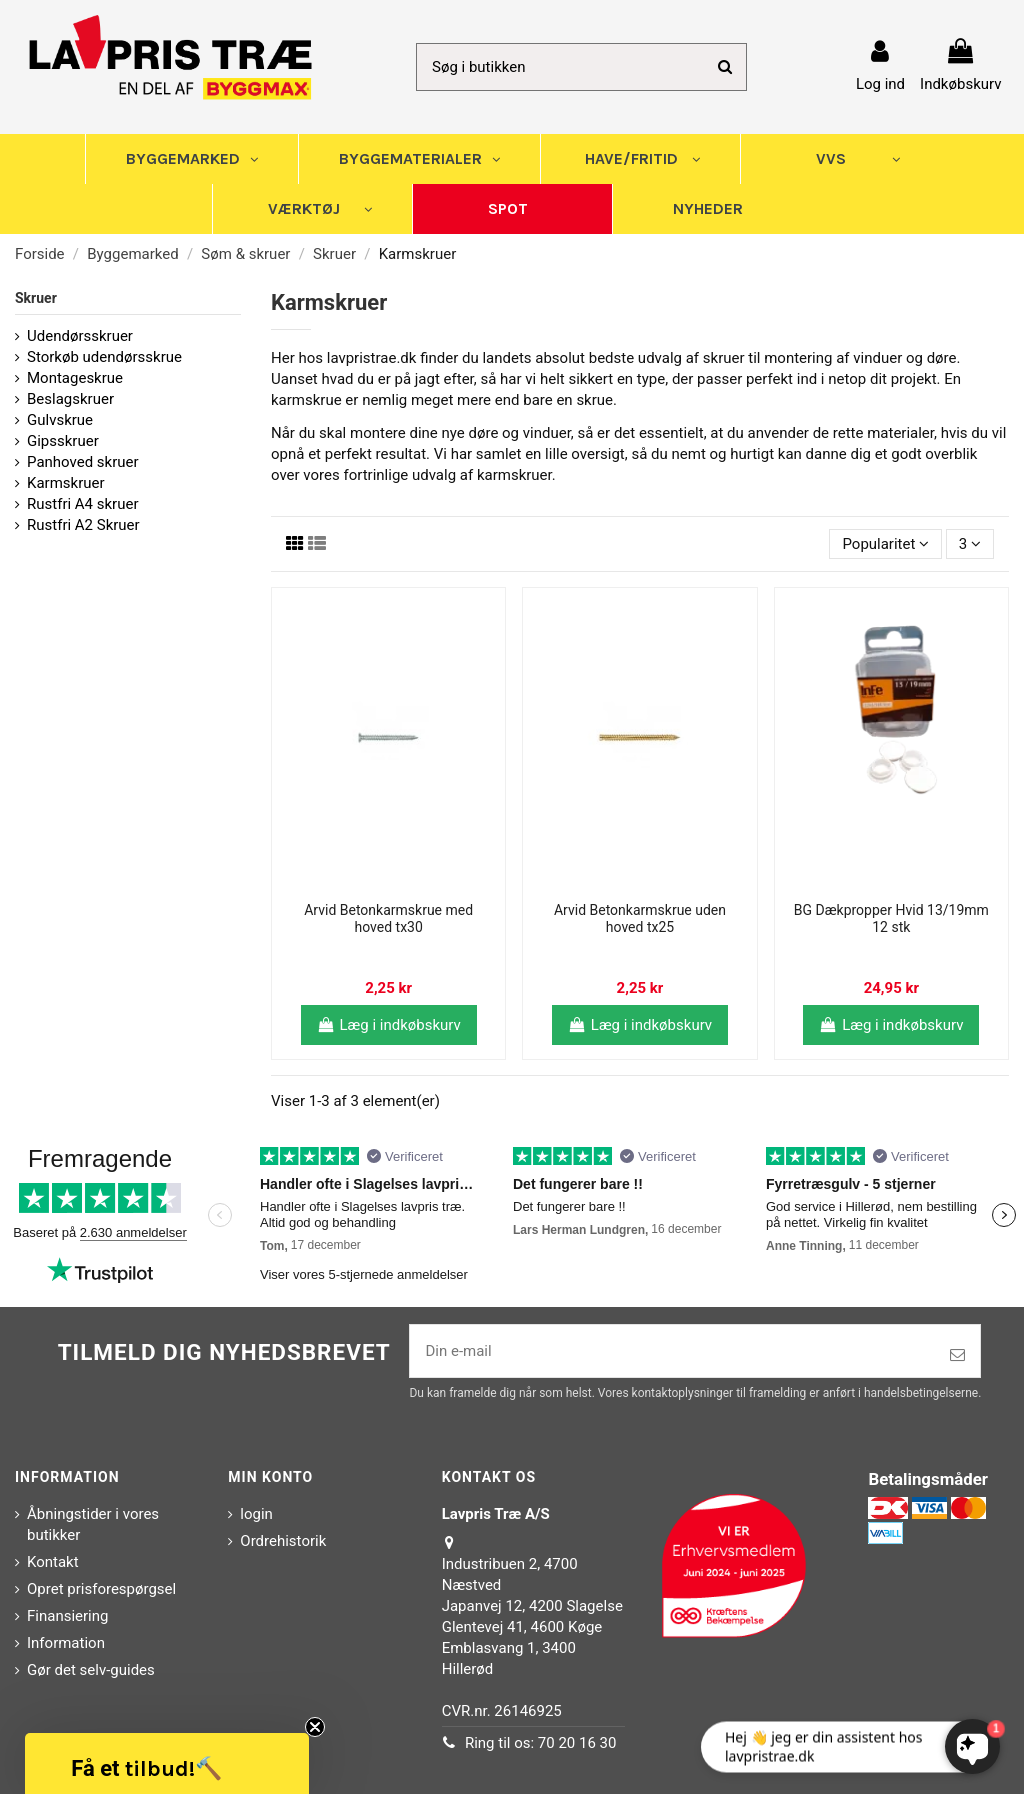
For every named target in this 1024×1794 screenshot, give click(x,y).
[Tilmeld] (957, 1355)
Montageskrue (75, 378)
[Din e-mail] (672, 1351)
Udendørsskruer (80, 336)
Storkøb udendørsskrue (104, 357)
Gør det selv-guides (91, 1670)
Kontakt (53, 1562)
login (256, 1514)
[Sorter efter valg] (885, 544)
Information (66, 1643)
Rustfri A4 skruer (83, 504)
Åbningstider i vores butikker (93, 1524)
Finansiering (67, 1616)
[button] (167, 1763)
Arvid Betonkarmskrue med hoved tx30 (388, 918)
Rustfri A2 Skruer (83, 525)
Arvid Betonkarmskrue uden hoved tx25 (640, 918)
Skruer (36, 298)
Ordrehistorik (283, 1541)
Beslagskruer (70, 399)
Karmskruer (66, 483)
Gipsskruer (63, 441)
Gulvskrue (60, 420)
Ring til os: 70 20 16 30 (541, 1743)
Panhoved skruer (83, 462)
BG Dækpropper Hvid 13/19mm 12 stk (891, 918)
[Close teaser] (315, 1727)
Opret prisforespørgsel (101, 1589)
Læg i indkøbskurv (389, 1025)
